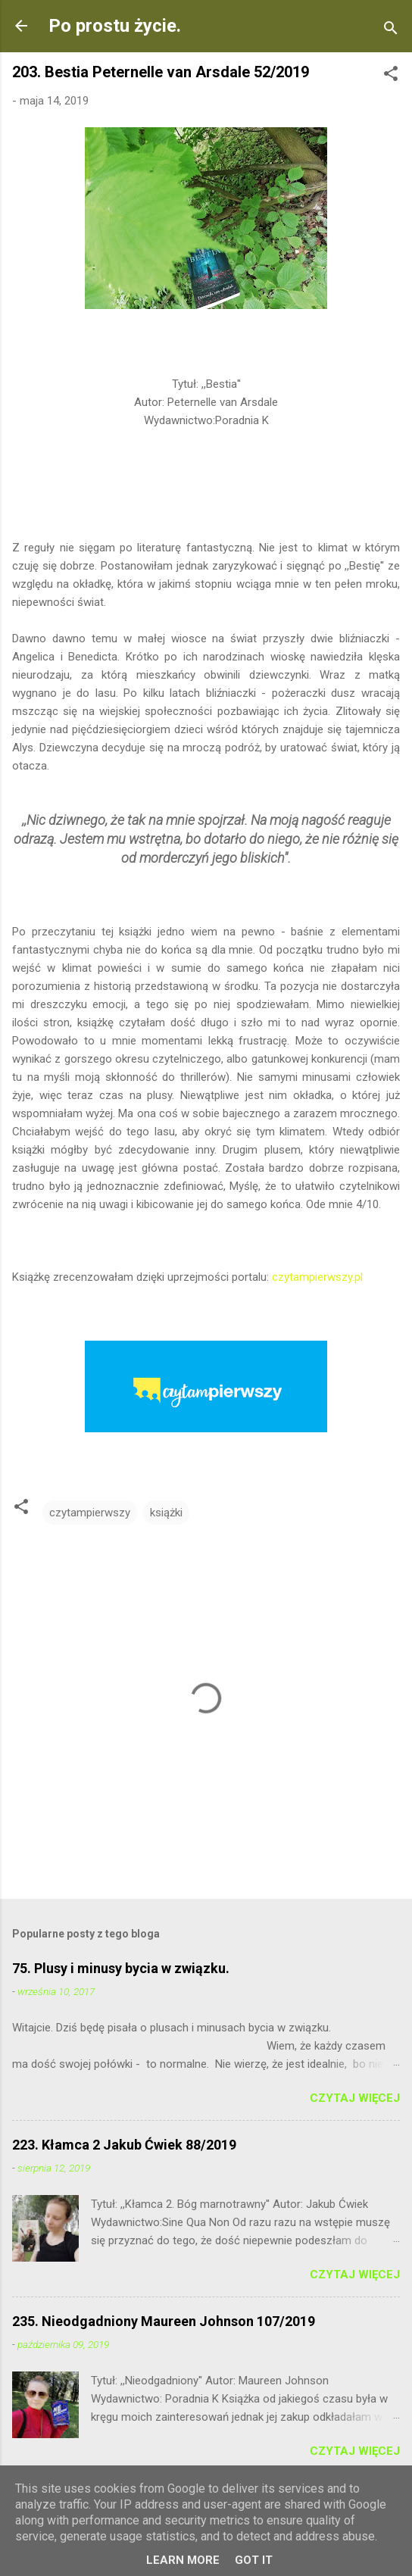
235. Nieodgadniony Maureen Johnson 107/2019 (163, 2321)
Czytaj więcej (355, 2098)
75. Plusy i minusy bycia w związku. (120, 1968)
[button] (391, 76)
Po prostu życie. (114, 25)
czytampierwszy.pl (319, 1277)
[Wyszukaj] (391, 31)
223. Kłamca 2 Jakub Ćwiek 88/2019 (124, 2145)
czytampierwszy (89, 1512)
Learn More (183, 2560)
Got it (254, 2560)
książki (166, 1512)
